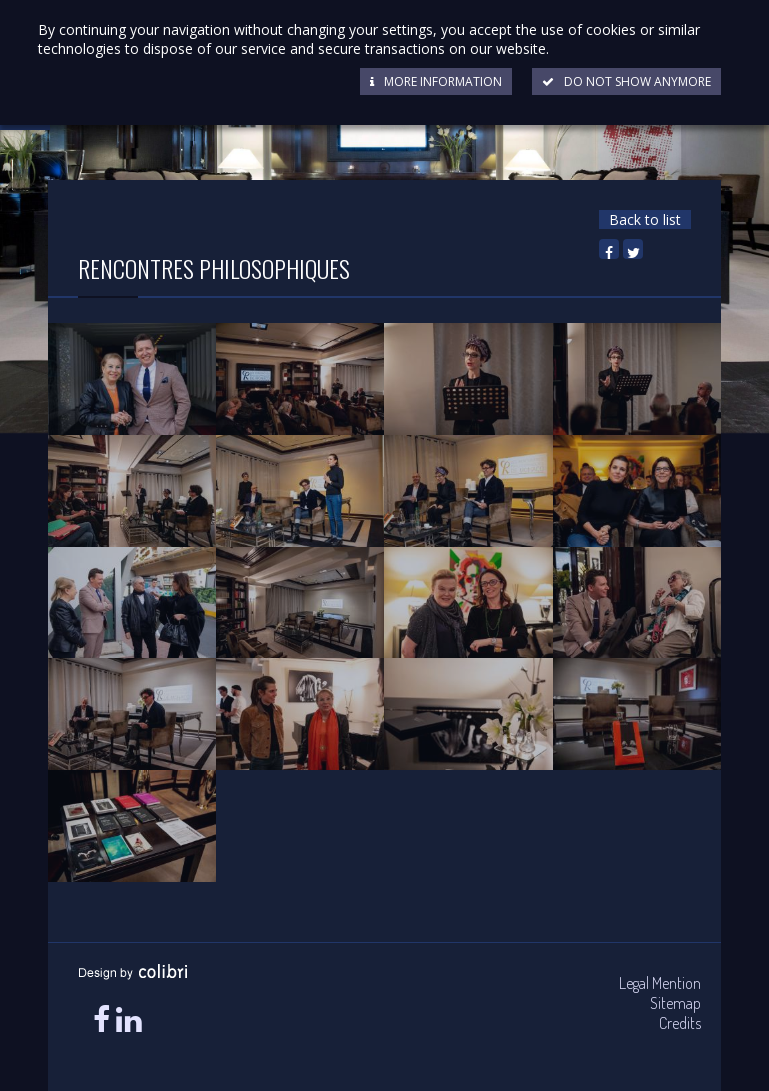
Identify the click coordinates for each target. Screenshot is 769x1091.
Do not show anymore (626, 81)
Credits (680, 1023)
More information (436, 81)
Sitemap (675, 1003)
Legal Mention (660, 983)
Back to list (645, 219)
